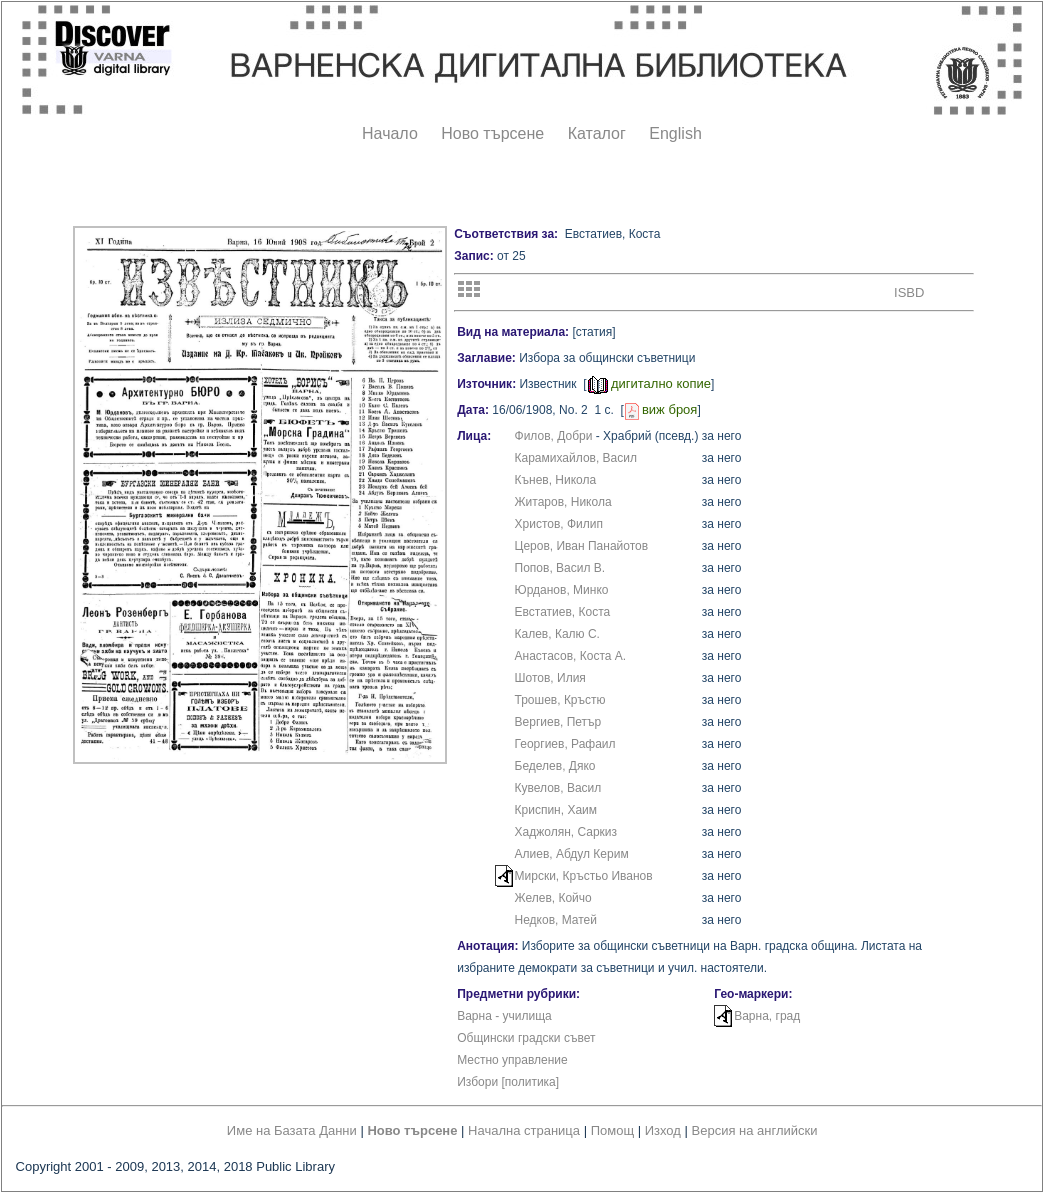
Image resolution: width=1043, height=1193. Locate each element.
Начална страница (524, 1130)
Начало (390, 133)
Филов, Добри (554, 436)
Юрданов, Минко (562, 590)
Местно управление (512, 1060)
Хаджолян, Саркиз (566, 832)
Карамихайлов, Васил (576, 458)
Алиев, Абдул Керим (572, 854)
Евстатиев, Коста (563, 612)
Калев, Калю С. (557, 634)
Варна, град (767, 1016)
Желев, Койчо (553, 898)
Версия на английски (755, 1130)
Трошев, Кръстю (560, 700)
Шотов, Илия (550, 678)
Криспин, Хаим (556, 810)
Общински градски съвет (526, 1038)
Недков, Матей (556, 920)
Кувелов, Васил (558, 788)
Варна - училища (504, 1016)
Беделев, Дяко (555, 766)
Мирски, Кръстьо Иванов (584, 876)
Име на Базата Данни (292, 1130)
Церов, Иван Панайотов (582, 546)
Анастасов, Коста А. (571, 656)
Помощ (612, 1130)
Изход (663, 1130)
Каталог (597, 133)
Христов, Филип (559, 524)
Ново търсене (492, 133)
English (675, 133)
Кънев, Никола (556, 480)
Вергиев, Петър (558, 722)
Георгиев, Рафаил (565, 744)
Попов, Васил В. (560, 568)
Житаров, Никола (563, 502)
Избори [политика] (508, 1082)
